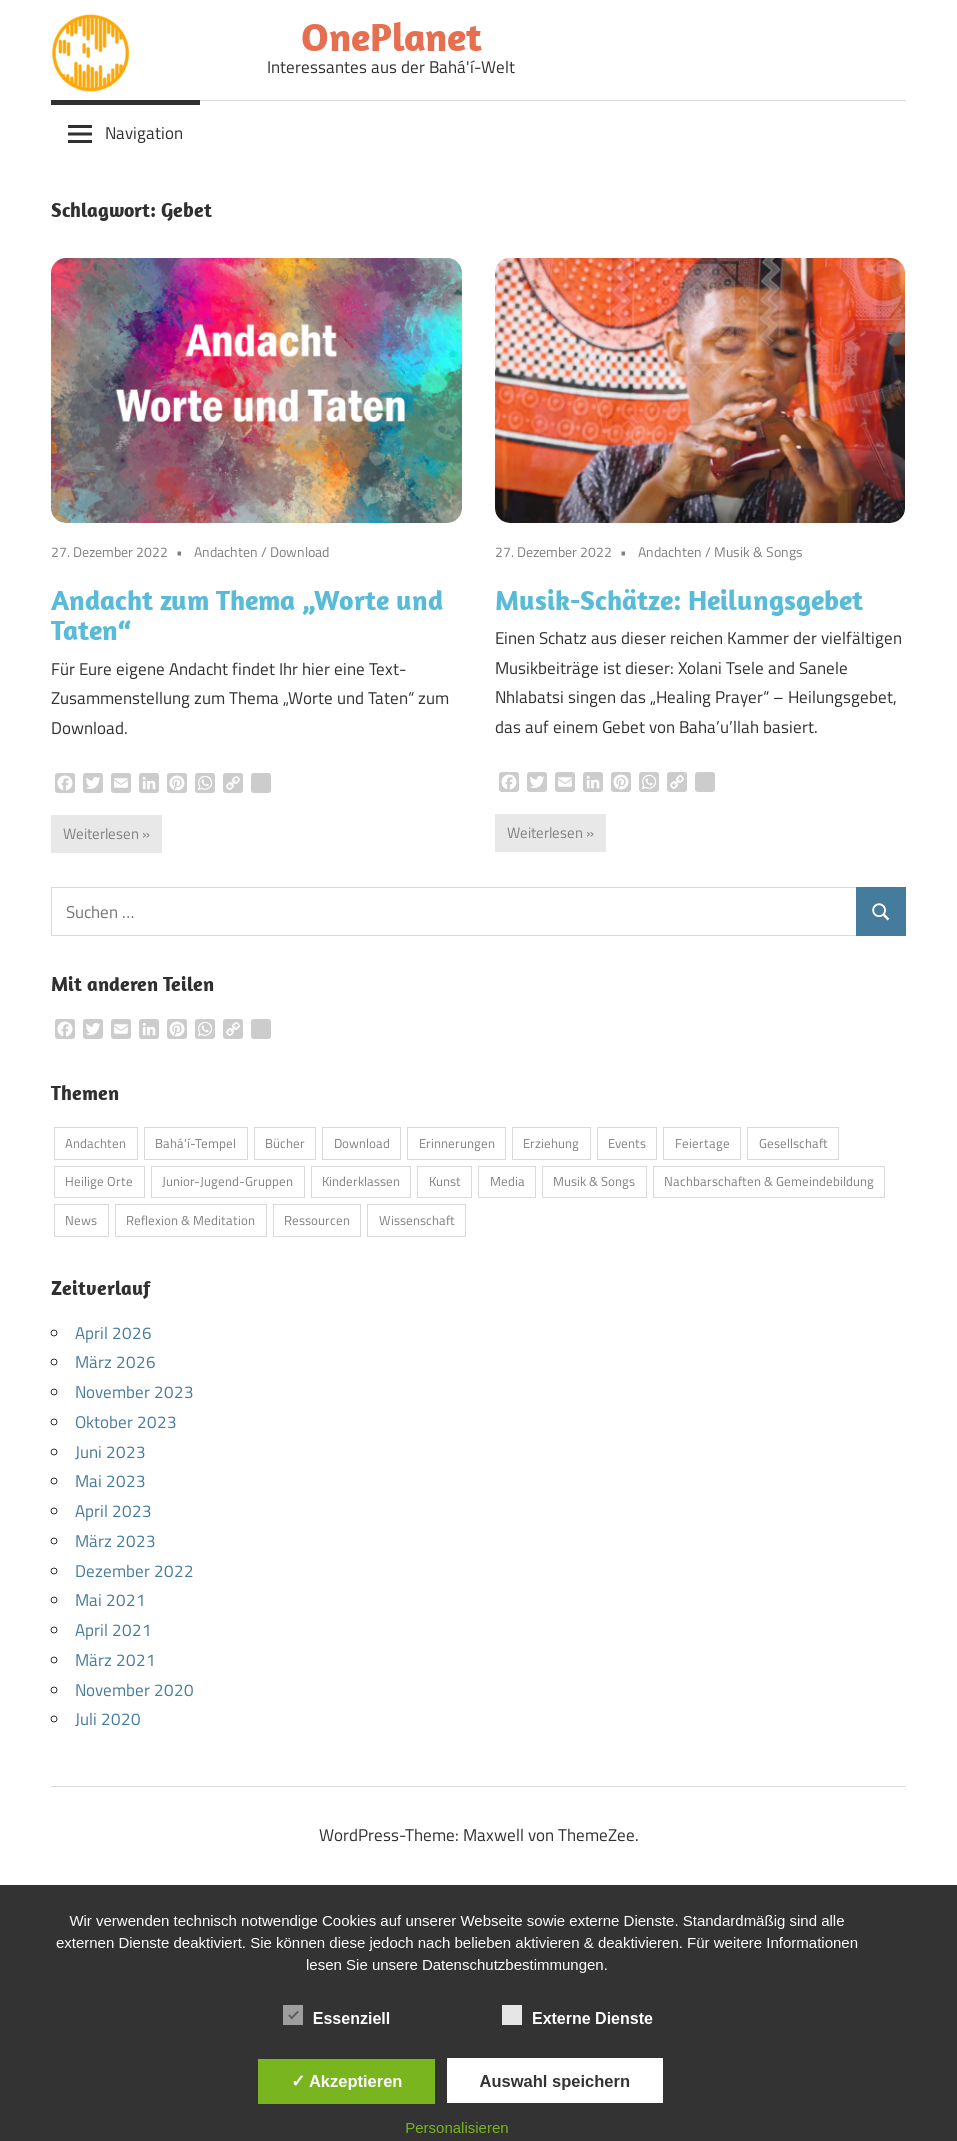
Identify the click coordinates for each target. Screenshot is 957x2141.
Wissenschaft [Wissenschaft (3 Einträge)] (417, 1220)
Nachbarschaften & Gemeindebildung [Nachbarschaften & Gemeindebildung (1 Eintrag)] (769, 1181)
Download (299, 551)
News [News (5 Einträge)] (81, 1220)
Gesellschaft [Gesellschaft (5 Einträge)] (793, 1143)
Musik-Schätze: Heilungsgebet (679, 599)
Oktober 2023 (126, 1422)
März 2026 (115, 1362)
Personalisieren (456, 2127)
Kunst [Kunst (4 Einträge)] (445, 1181)
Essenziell (336, 2015)
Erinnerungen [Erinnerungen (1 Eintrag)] (457, 1143)
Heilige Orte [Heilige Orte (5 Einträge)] (99, 1181)
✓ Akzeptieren (347, 2081)
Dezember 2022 (134, 1571)
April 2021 (113, 1630)
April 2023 (113, 1511)
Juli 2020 (108, 1719)
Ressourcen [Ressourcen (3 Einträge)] (317, 1220)
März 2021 (115, 1660)
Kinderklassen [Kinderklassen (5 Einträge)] (361, 1181)
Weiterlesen (101, 833)
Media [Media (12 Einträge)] (507, 1181)
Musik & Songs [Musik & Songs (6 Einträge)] (594, 1181)
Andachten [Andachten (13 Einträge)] (95, 1143)
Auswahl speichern (555, 2081)
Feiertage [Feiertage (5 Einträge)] (702, 1143)
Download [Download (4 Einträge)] (362, 1143)
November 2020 (134, 1690)
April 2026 (113, 1333)
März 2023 (115, 1541)
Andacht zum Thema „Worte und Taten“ (247, 615)
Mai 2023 (110, 1481)
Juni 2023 (110, 1452)
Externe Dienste (577, 2015)
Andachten (226, 551)
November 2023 (134, 1392)
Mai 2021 (110, 1600)
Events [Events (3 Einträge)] (627, 1143)
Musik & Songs (758, 551)
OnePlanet (391, 36)
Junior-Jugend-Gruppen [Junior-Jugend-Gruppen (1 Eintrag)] (227, 1181)
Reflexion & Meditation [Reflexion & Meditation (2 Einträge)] (190, 1220)
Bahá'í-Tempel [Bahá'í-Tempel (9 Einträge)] (195, 1143)
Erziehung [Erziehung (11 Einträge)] (551, 1143)
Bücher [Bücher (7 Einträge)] (285, 1143)
